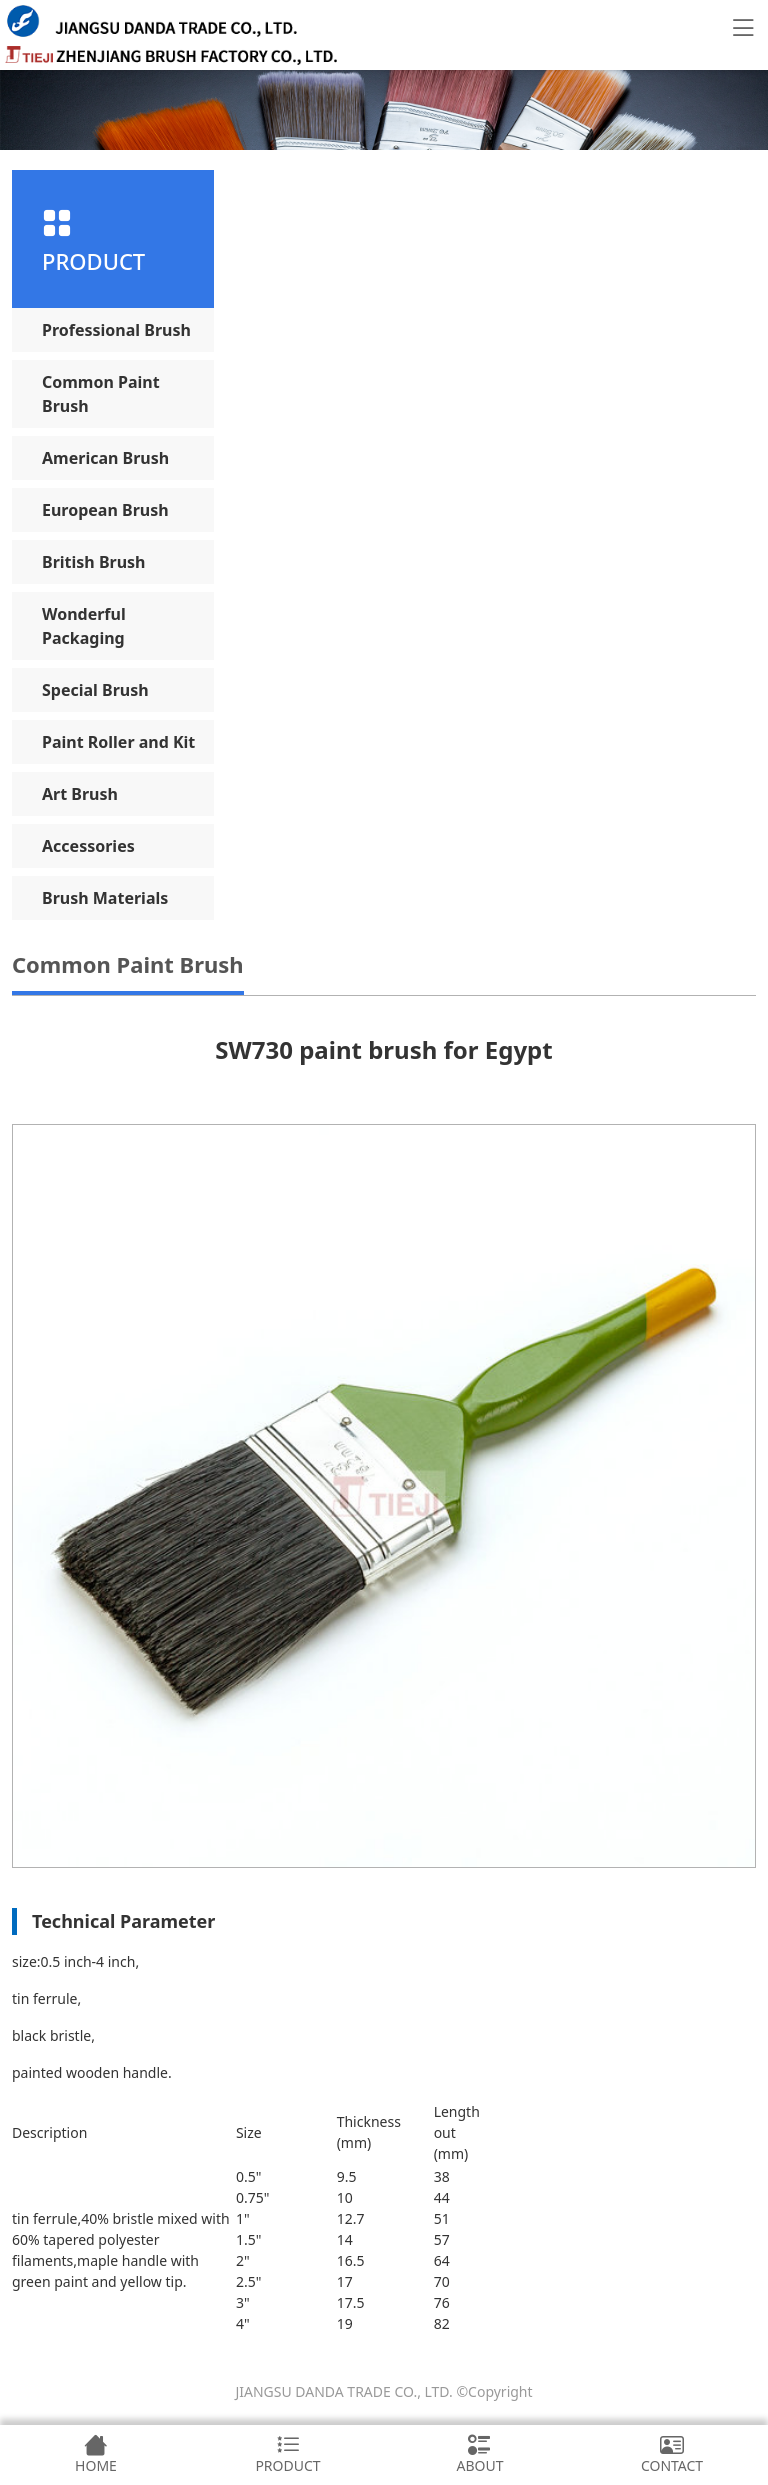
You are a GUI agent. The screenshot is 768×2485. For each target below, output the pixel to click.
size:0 (30, 1961)
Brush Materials (105, 898)
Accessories (88, 846)
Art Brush (80, 794)
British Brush (94, 562)
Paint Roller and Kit (118, 742)
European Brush (105, 510)
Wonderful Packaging (84, 626)
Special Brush (95, 690)
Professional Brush (116, 330)
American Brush (105, 458)
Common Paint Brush (101, 394)
